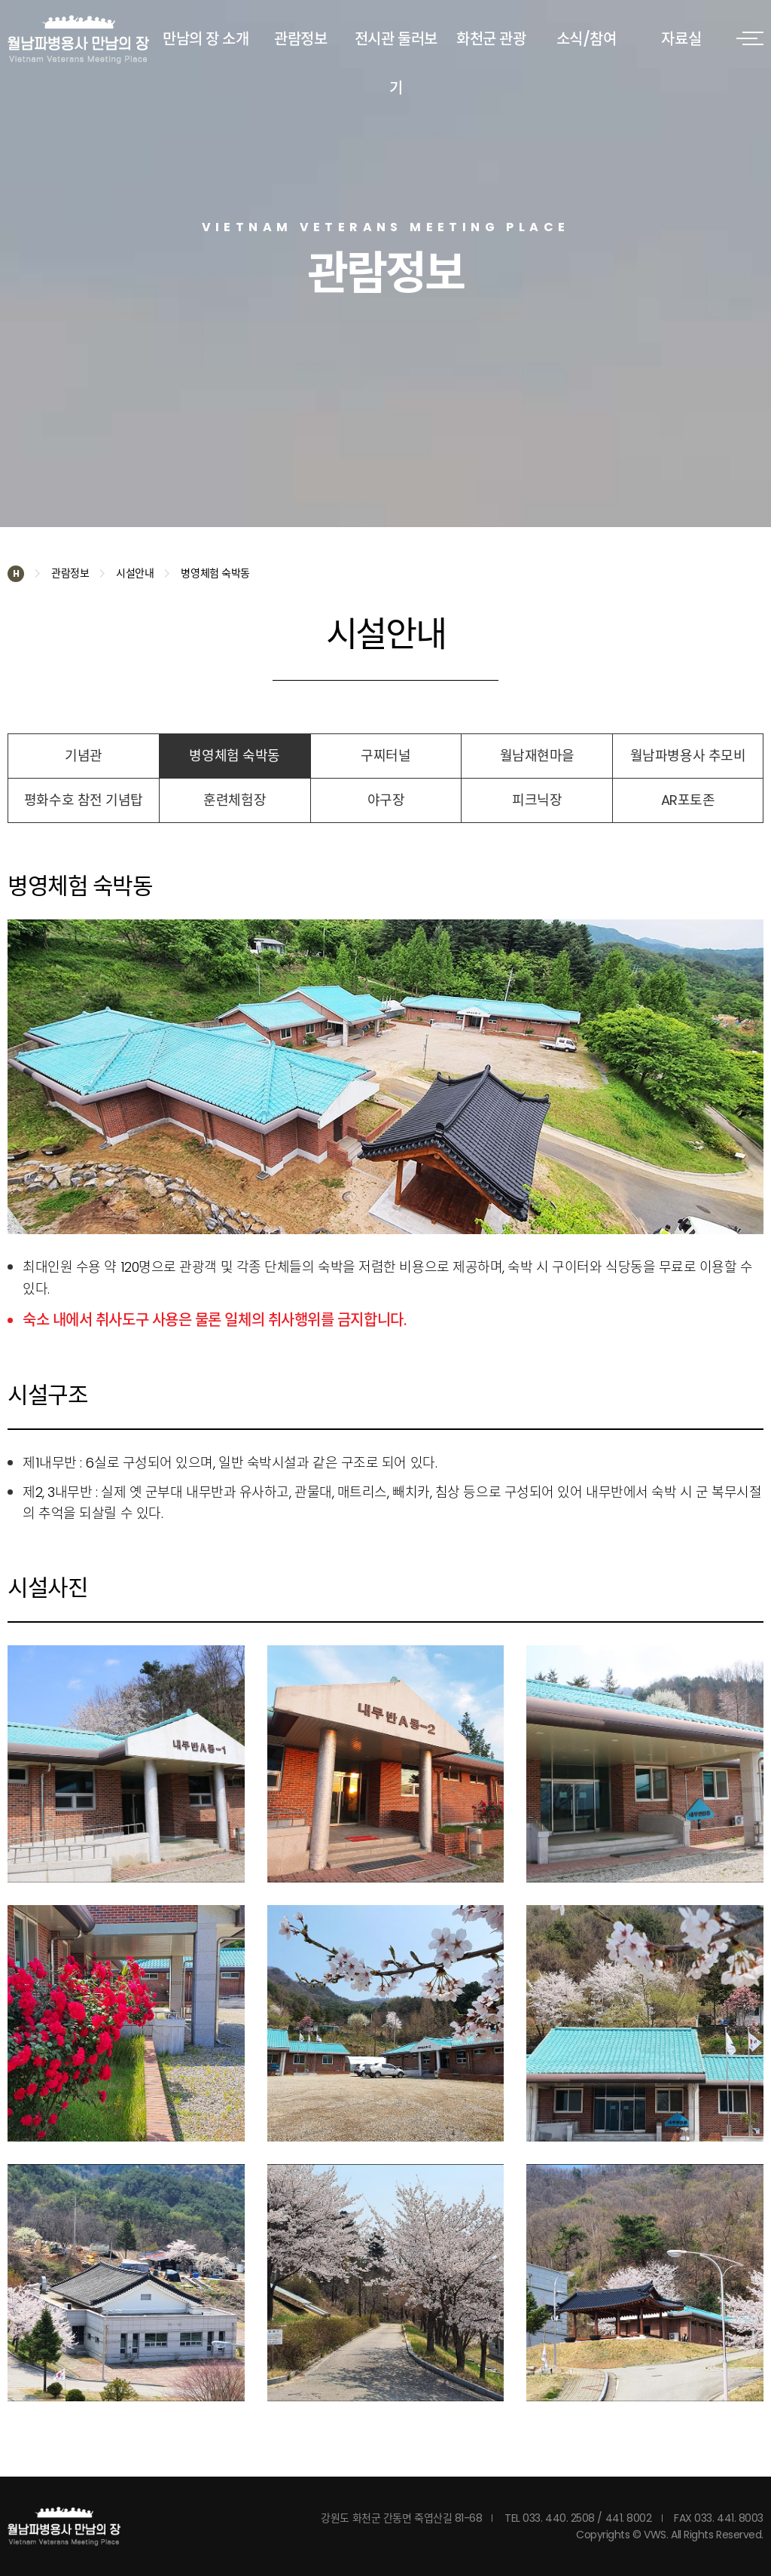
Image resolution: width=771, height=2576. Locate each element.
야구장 (386, 800)
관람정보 (300, 39)
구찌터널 (385, 755)
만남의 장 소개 (205, 39)
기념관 (83, 755)
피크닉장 (537, 800)
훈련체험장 (234, 800)
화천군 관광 (491, 39)
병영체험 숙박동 (234, 755)
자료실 (681, 39)
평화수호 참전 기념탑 (83, 800)
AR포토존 (688, 800)
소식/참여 (586, 39)
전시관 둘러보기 (396, 64)
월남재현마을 (537, 755)
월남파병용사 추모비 (688, 755)
